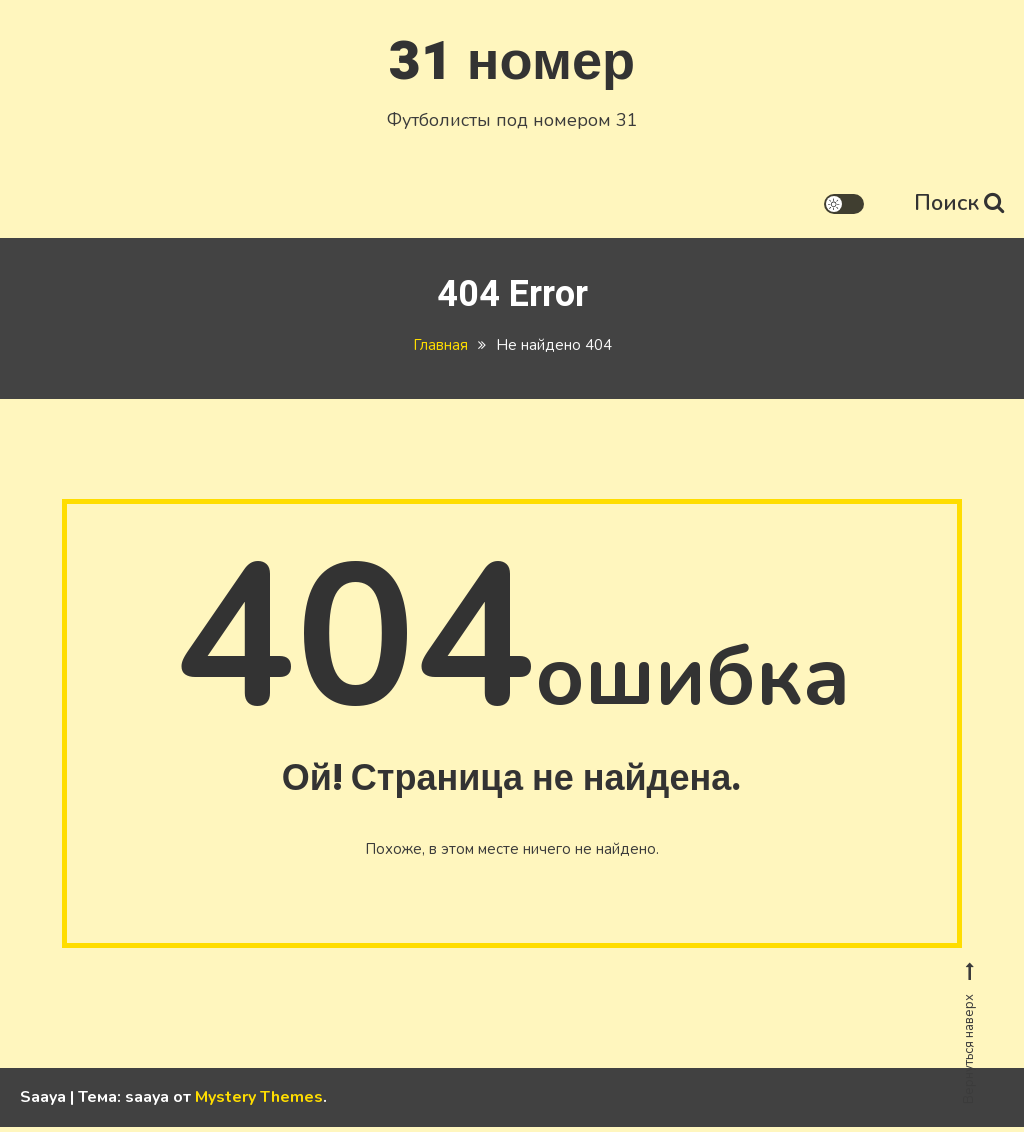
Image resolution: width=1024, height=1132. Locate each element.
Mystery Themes (259, 1102)
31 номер (511, 58)
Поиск (959, 200)
